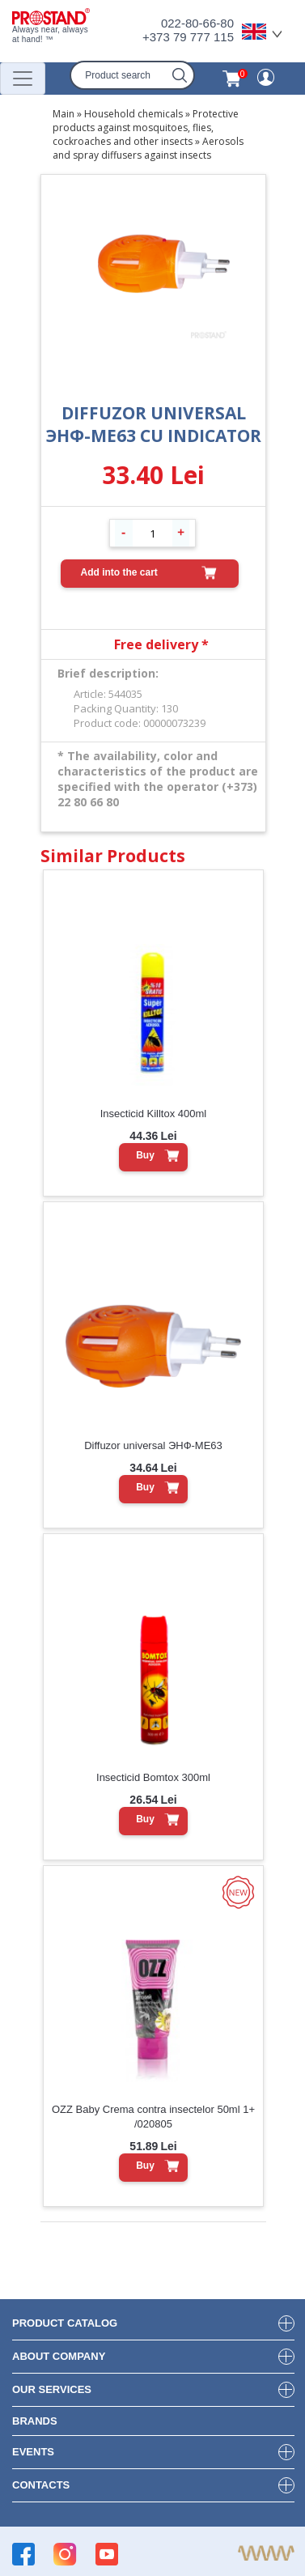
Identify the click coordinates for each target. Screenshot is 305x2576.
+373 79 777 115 (188, 37)
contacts (41, 2485)
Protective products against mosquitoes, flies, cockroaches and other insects (146, 127)
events (33, 2452)
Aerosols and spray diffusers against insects (148, 148)
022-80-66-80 (197, 23)
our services (51, 2389)
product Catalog (64, 2323)
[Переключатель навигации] (22, 78)
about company (58, 2356)
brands (34, 2421)
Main (63, 114)
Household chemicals (133, 114)
